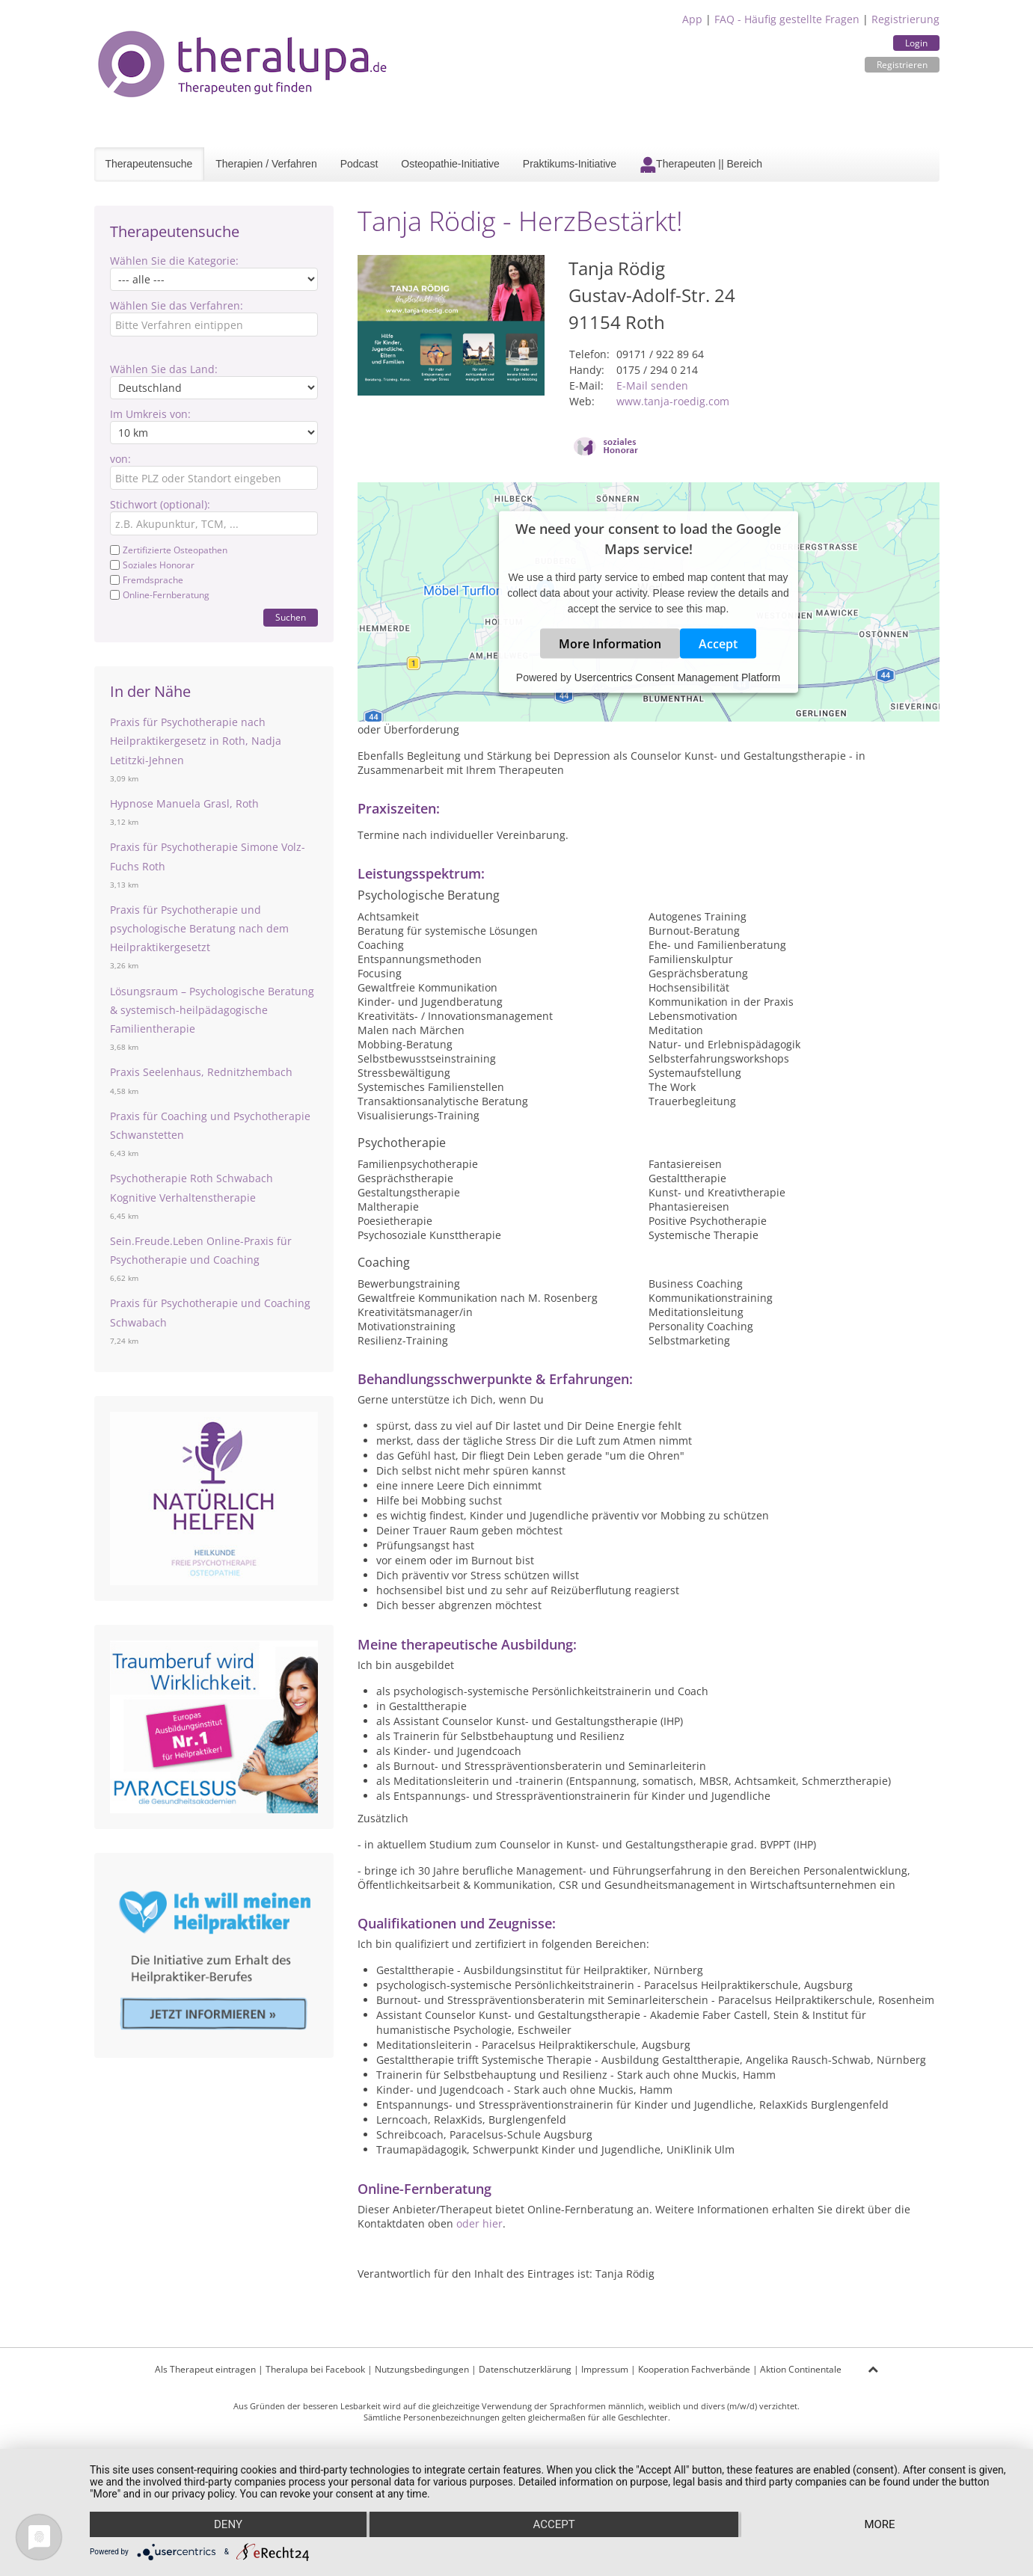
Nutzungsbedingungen (422, 2369)
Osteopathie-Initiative (450, 164)
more (879, 2524)
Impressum (604, 2369)
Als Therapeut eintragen (205, 2369)
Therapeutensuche (149, 164)
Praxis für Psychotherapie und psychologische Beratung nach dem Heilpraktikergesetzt (199, 928)
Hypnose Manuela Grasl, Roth (184, 803)
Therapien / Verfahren (265, 164)
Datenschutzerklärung (525, 2369)
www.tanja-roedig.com (672, 401)
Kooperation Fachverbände (694, 2369)
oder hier (479, 2223)
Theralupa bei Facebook (315, 2369)
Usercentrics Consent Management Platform (677, 677)
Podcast (359, 164)
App (692, 19)
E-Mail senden (652, 385)
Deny (228, 2524)
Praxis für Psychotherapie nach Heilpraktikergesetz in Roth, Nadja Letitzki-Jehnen (195, 740)
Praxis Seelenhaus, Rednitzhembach (201, 1072)
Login (916, 43)
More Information (610, 644)
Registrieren (902, 64)
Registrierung (905, 19)
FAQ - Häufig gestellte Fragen (786, 19)
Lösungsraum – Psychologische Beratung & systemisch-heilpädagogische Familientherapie (212, 1010)
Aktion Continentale (801, 2369)
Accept (718, 644)
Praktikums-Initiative (569, 164)
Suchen (290, 617)
